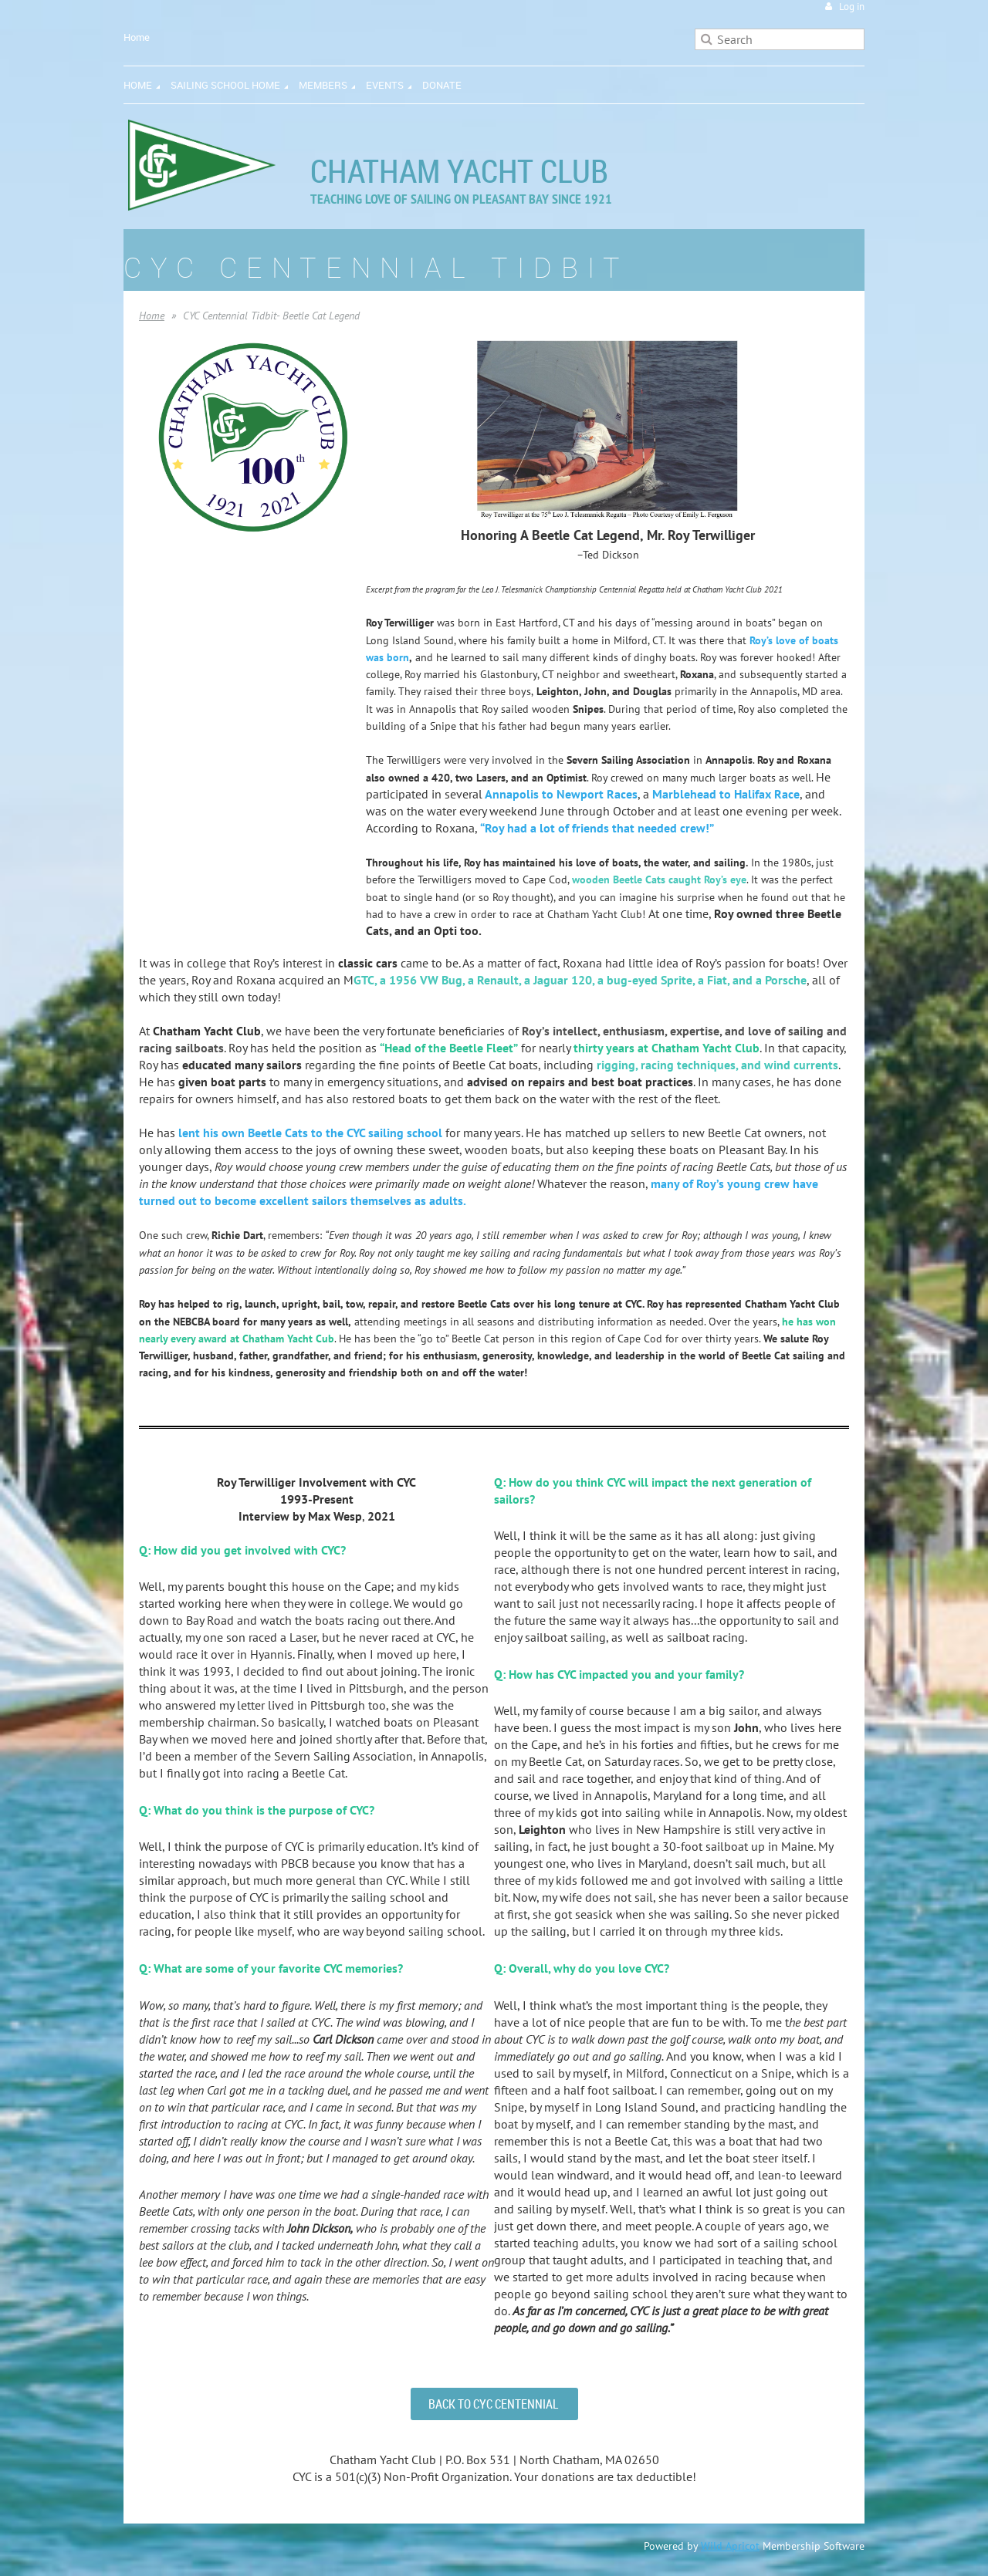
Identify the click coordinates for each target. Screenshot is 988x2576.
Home (137, 37)
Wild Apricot (730, 2546)
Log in (851, 6)
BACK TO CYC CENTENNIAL (494, 2403)
